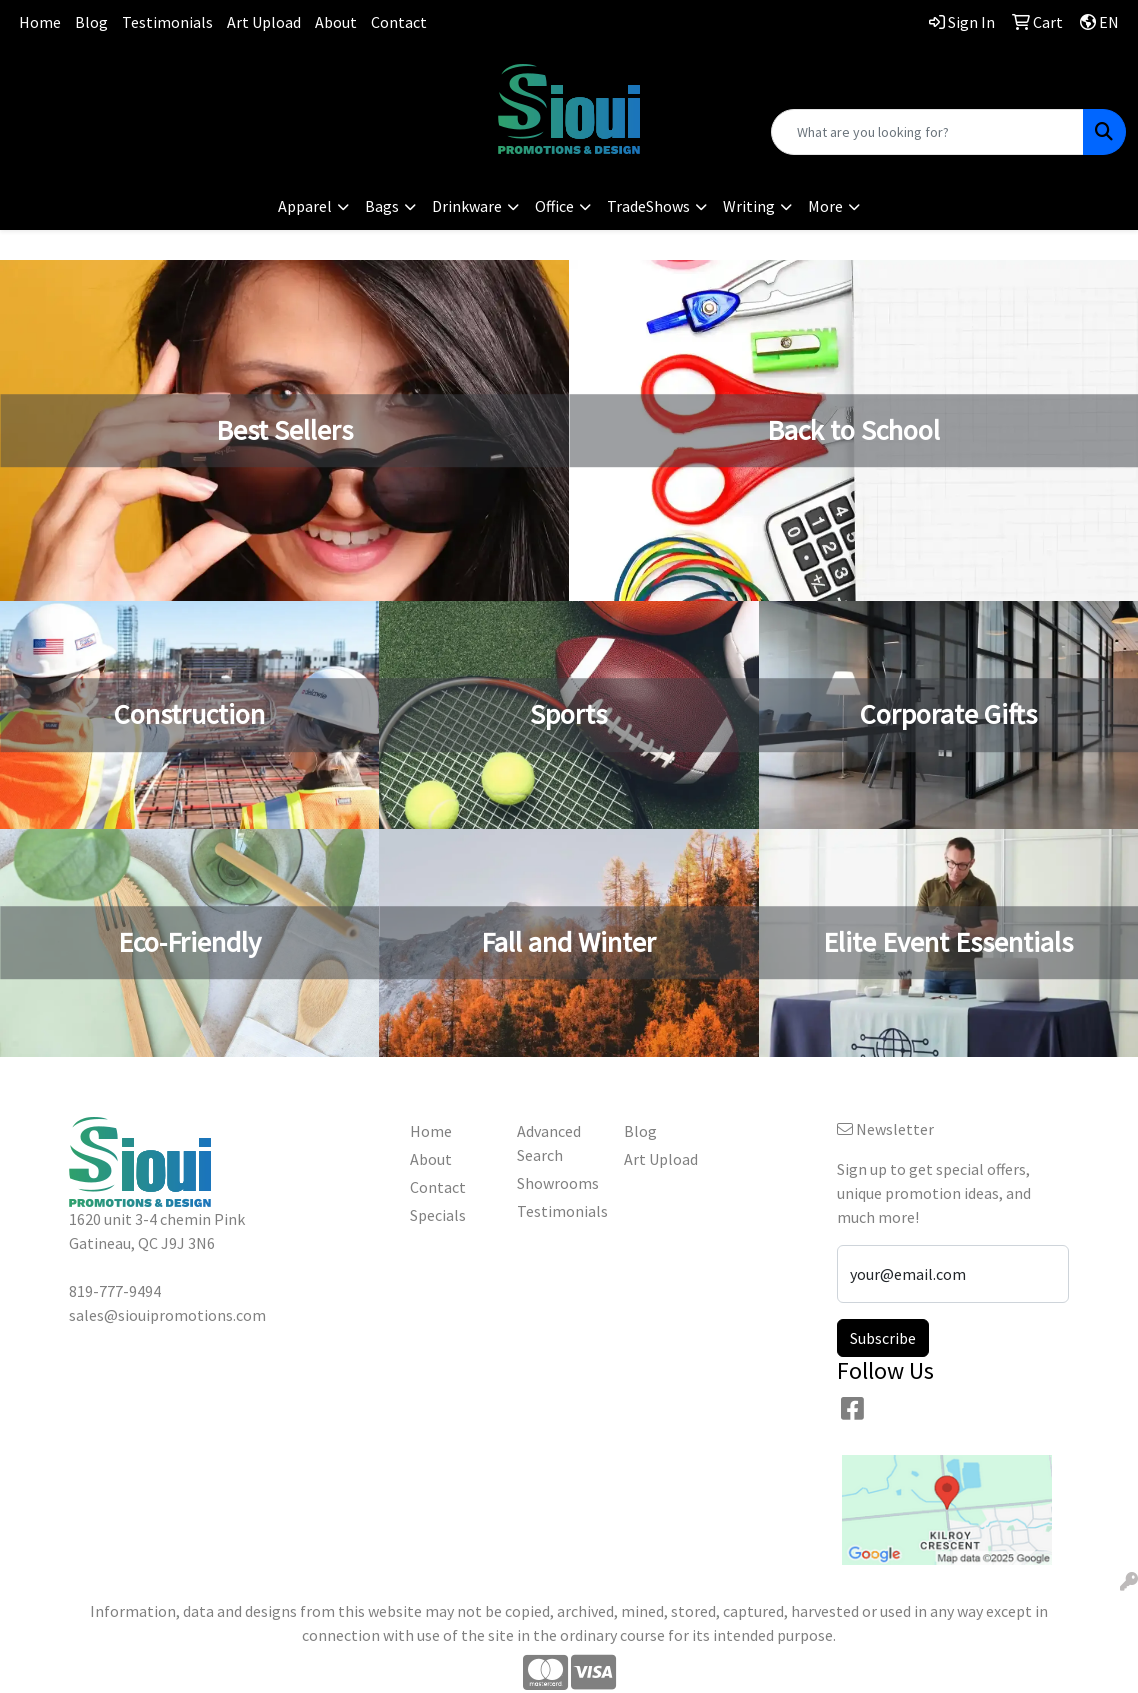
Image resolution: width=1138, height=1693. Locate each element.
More (825, 206)
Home (40, 22)
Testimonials (167, 22)
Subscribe (883, 1338)
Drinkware (467, 206)
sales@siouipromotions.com (189, 100)
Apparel (305, 206)
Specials (438, 1215)
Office (554, 206)
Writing (749, 206)
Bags (382, 206)
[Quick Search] (927, 132)
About (336, 22)
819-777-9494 (190, 75)
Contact (399, 22)
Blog (91, 22)
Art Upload (264, 22)
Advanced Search (549, 1143)
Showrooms (558, 1183)
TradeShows (648, 206)
